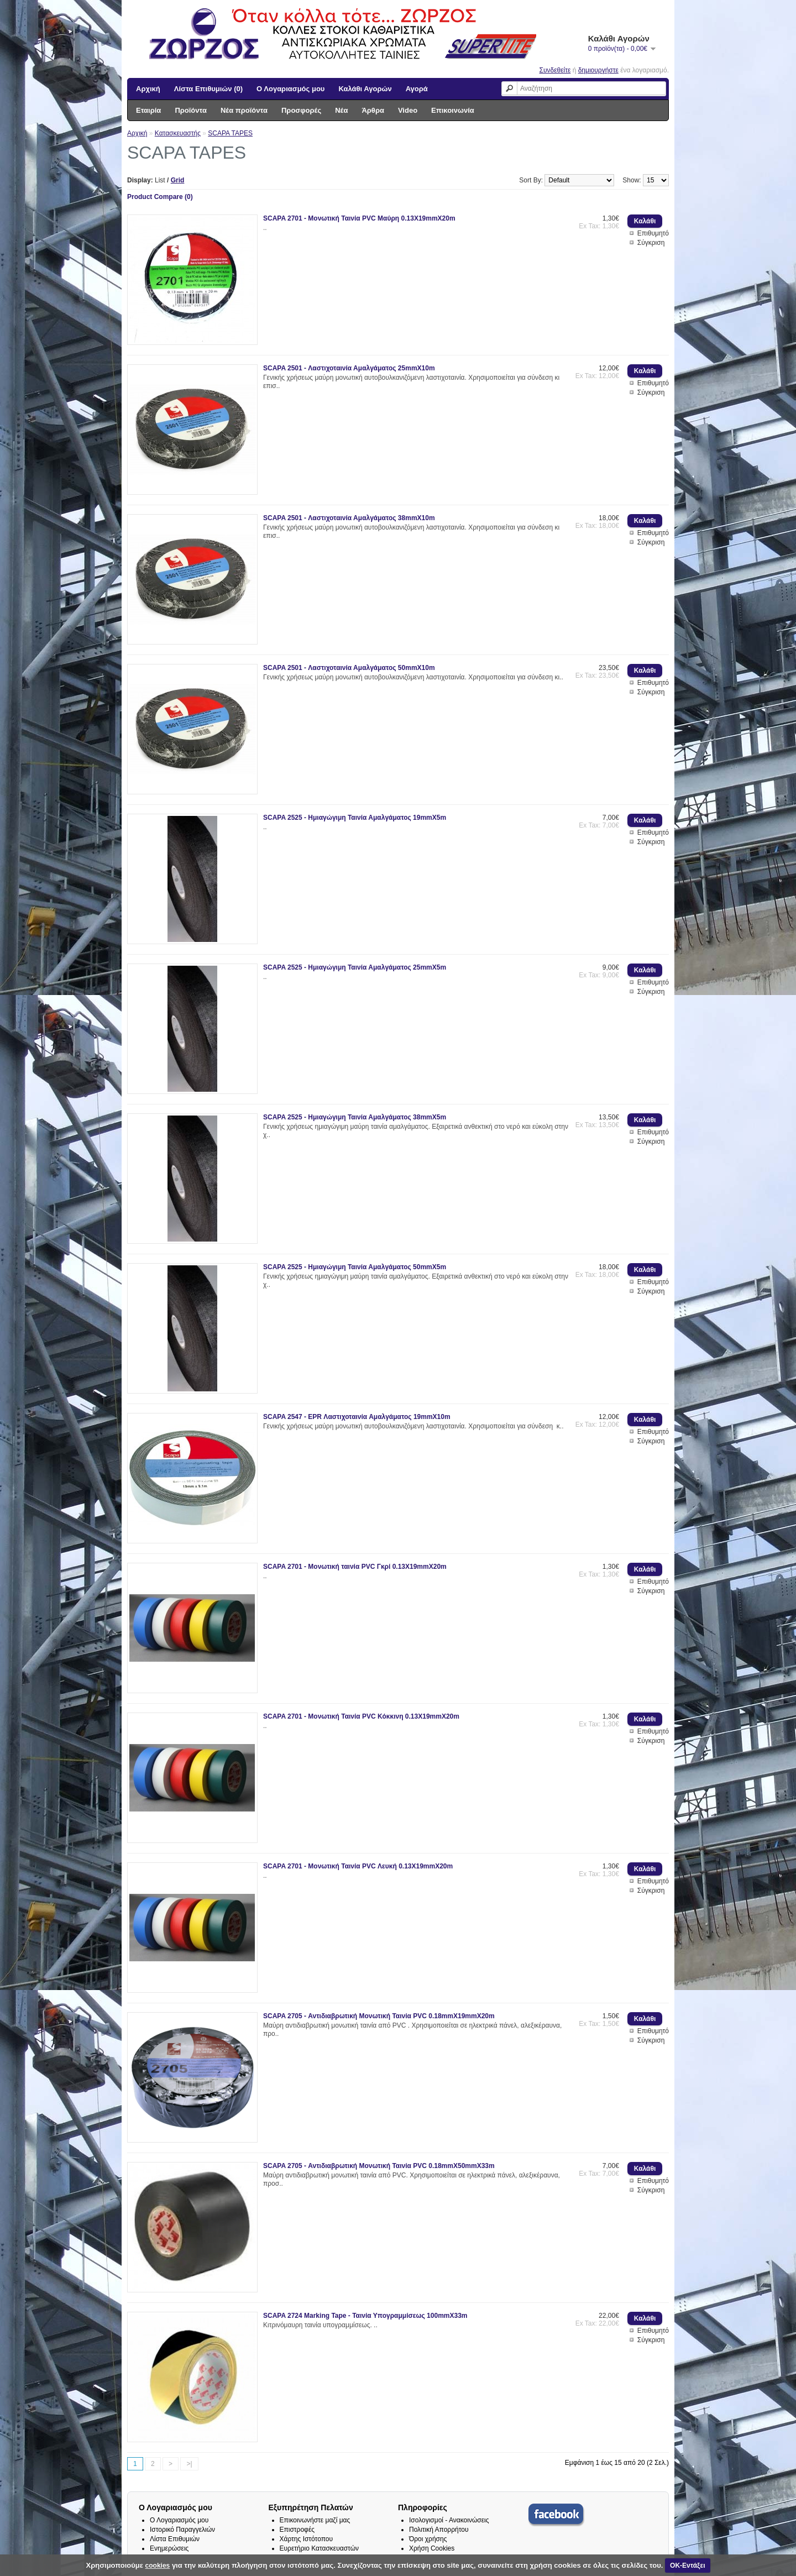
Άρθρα (373, 110)
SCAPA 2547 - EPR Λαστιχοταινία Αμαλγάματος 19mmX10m (357, 1417)
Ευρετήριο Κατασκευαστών (319, 2548)
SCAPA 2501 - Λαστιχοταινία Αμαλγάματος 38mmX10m (349, 518)
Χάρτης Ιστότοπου (306, 2539)
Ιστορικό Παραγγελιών (182, 2529)
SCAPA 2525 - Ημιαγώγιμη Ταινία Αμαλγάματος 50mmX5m (354, 1267)
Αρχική (148, 89)
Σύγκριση (651, 243)
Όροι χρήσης (428, 2539)
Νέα (341, 110)
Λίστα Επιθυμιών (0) (208, 89)
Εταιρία (148, 110)
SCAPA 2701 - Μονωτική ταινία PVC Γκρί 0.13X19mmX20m (355, 1566)
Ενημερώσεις (169, 2548)
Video (407, 110)
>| (189, 2464)
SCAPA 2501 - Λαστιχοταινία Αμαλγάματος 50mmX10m (349, 668)
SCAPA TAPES (230, 133)
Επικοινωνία (452, 110)
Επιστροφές (297, 2529)
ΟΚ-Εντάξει (687, 2565)
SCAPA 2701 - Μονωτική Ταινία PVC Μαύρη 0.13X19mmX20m (359, 218)
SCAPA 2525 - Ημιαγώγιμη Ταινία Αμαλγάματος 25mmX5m (354, 967)
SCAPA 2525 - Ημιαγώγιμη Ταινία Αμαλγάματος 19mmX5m (354, 817)
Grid (178, 180)
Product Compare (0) (160, 197)
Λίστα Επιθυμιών (175, 2539)
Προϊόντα (191, 110)
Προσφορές (301, 110)
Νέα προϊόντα (244, 110)
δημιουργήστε (598, 70)
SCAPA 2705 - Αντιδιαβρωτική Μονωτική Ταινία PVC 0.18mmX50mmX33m (379, 2166)
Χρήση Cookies (431, 2548)
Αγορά (417, 89)
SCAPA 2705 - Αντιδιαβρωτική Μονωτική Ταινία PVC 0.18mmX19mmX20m (379, 2016)
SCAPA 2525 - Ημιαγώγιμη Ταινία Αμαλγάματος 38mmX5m (354, 1117)
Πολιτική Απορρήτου (438, 2529)
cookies (157, 2565)
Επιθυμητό (653, 233)
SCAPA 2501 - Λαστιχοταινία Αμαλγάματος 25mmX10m (349, 368)
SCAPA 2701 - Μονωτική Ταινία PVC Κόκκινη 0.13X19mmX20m (361, 1716)
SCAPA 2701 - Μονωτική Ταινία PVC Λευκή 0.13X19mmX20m (358, 1866)
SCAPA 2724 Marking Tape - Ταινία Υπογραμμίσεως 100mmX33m (365, 2316)
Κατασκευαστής (178, 133)
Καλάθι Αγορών (364, 89)
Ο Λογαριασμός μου (290, 89)
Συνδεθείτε (555, 70)
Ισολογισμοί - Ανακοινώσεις (449, 2520)
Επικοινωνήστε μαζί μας (315, 2520)
